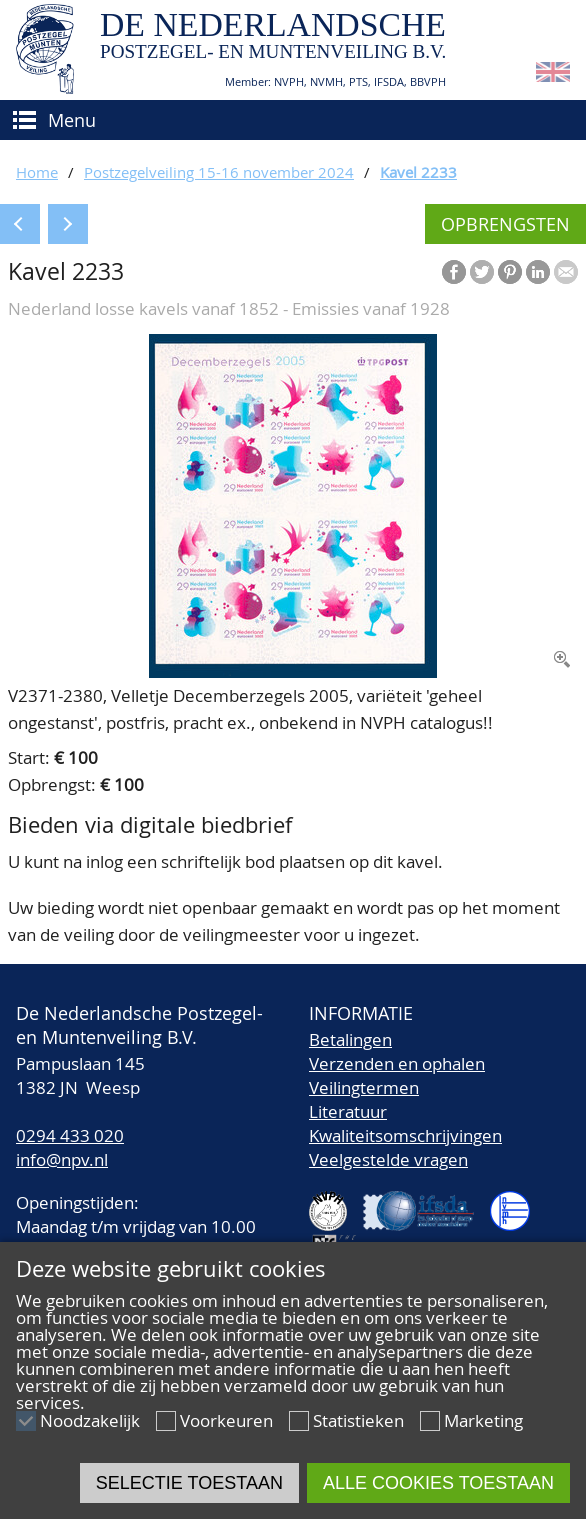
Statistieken (358, 1420)
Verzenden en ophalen (397, 1063)
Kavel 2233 (418, 172)
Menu (72, 120)
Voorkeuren (226, 1420)
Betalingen (350, 1039)
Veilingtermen (364, 1087)
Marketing (483, 1420)
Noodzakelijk (90, 1420)
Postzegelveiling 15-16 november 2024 (219, 172)
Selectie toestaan (189, 1483)
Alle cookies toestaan (438, 1483)
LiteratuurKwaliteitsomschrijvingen (405, 1123)
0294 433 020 (70, 1135)
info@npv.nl (62, 1159)
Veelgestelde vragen (388, 1159)
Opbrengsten (505, 224)
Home (37, 172)
